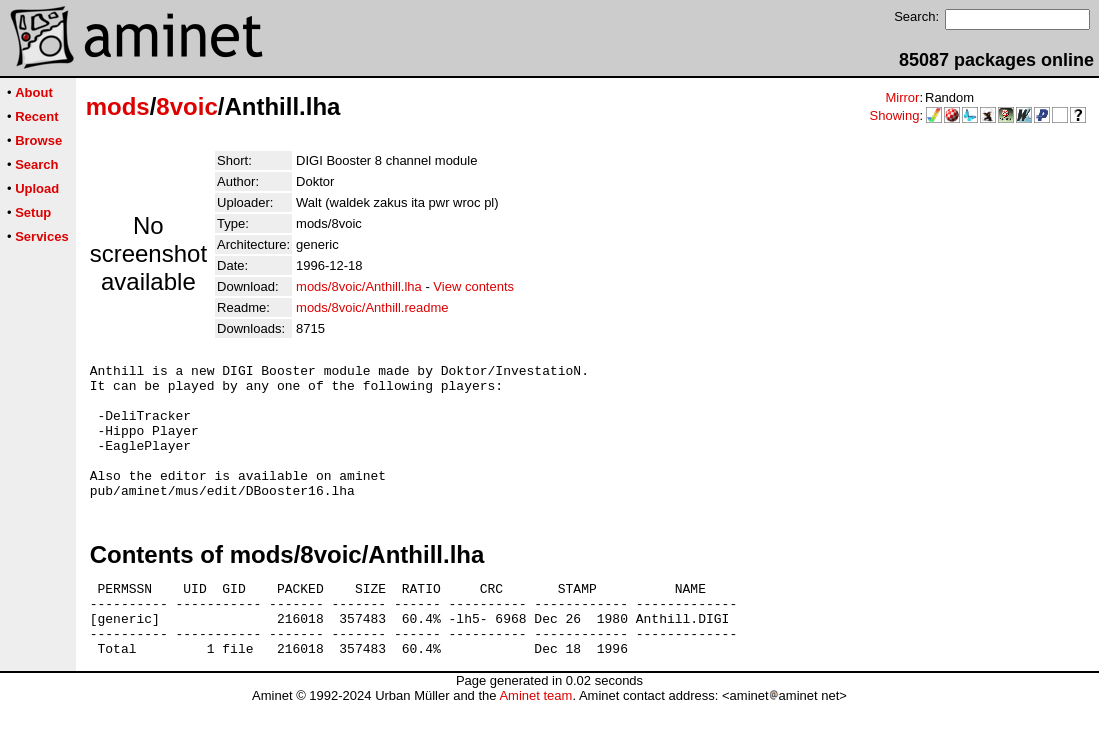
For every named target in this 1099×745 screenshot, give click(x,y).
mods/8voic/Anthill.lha (359, 286)
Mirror (902, 97)
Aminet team (535, 737)
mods (118, 106)
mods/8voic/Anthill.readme (372, 307)
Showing (895, 115)
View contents (473, 286)
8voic (186, 106)
